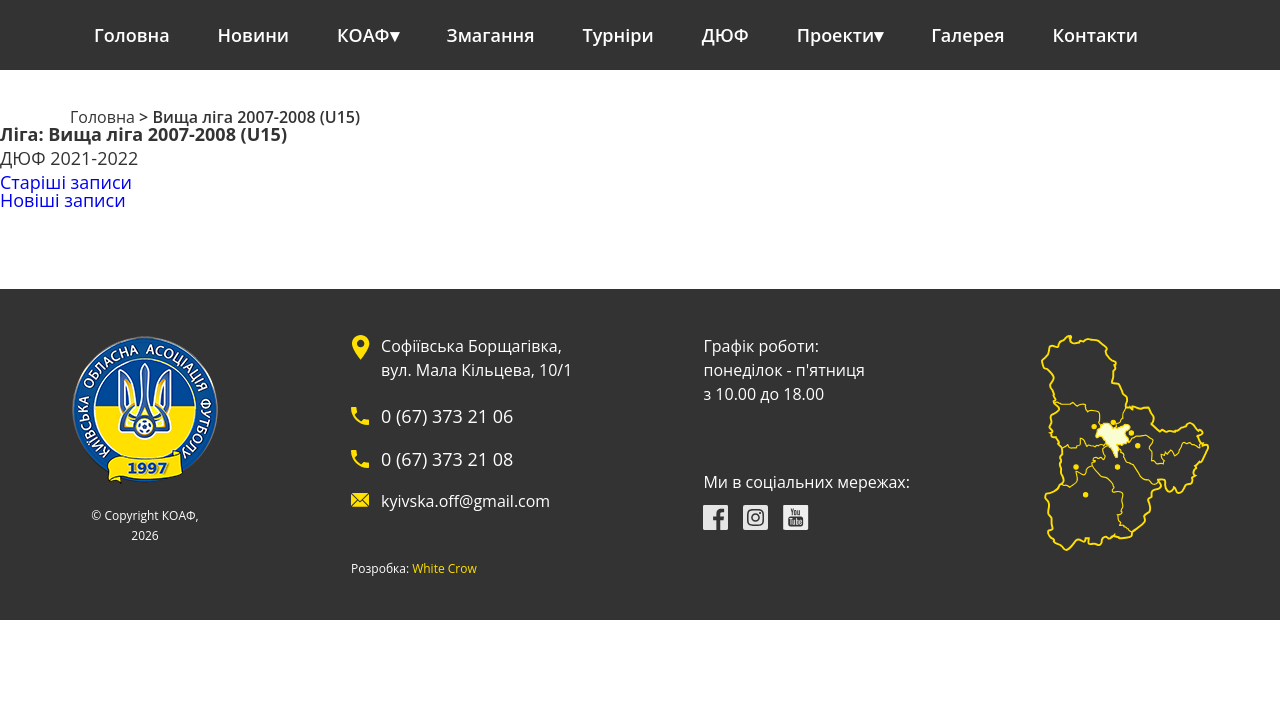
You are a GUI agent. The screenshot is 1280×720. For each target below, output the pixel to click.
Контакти (1096, 35)
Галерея (967, 35)
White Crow (444, 569)
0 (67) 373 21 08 (447, 459)
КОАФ (363, 35)
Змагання (491, 35)
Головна (132, 35)
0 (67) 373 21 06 (447, 416)
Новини (253, 35)
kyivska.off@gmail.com (465, 501)
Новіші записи (63, 200)
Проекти (835, 35)
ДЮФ (725, 35)
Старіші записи (66, 182)
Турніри (618, 35)
